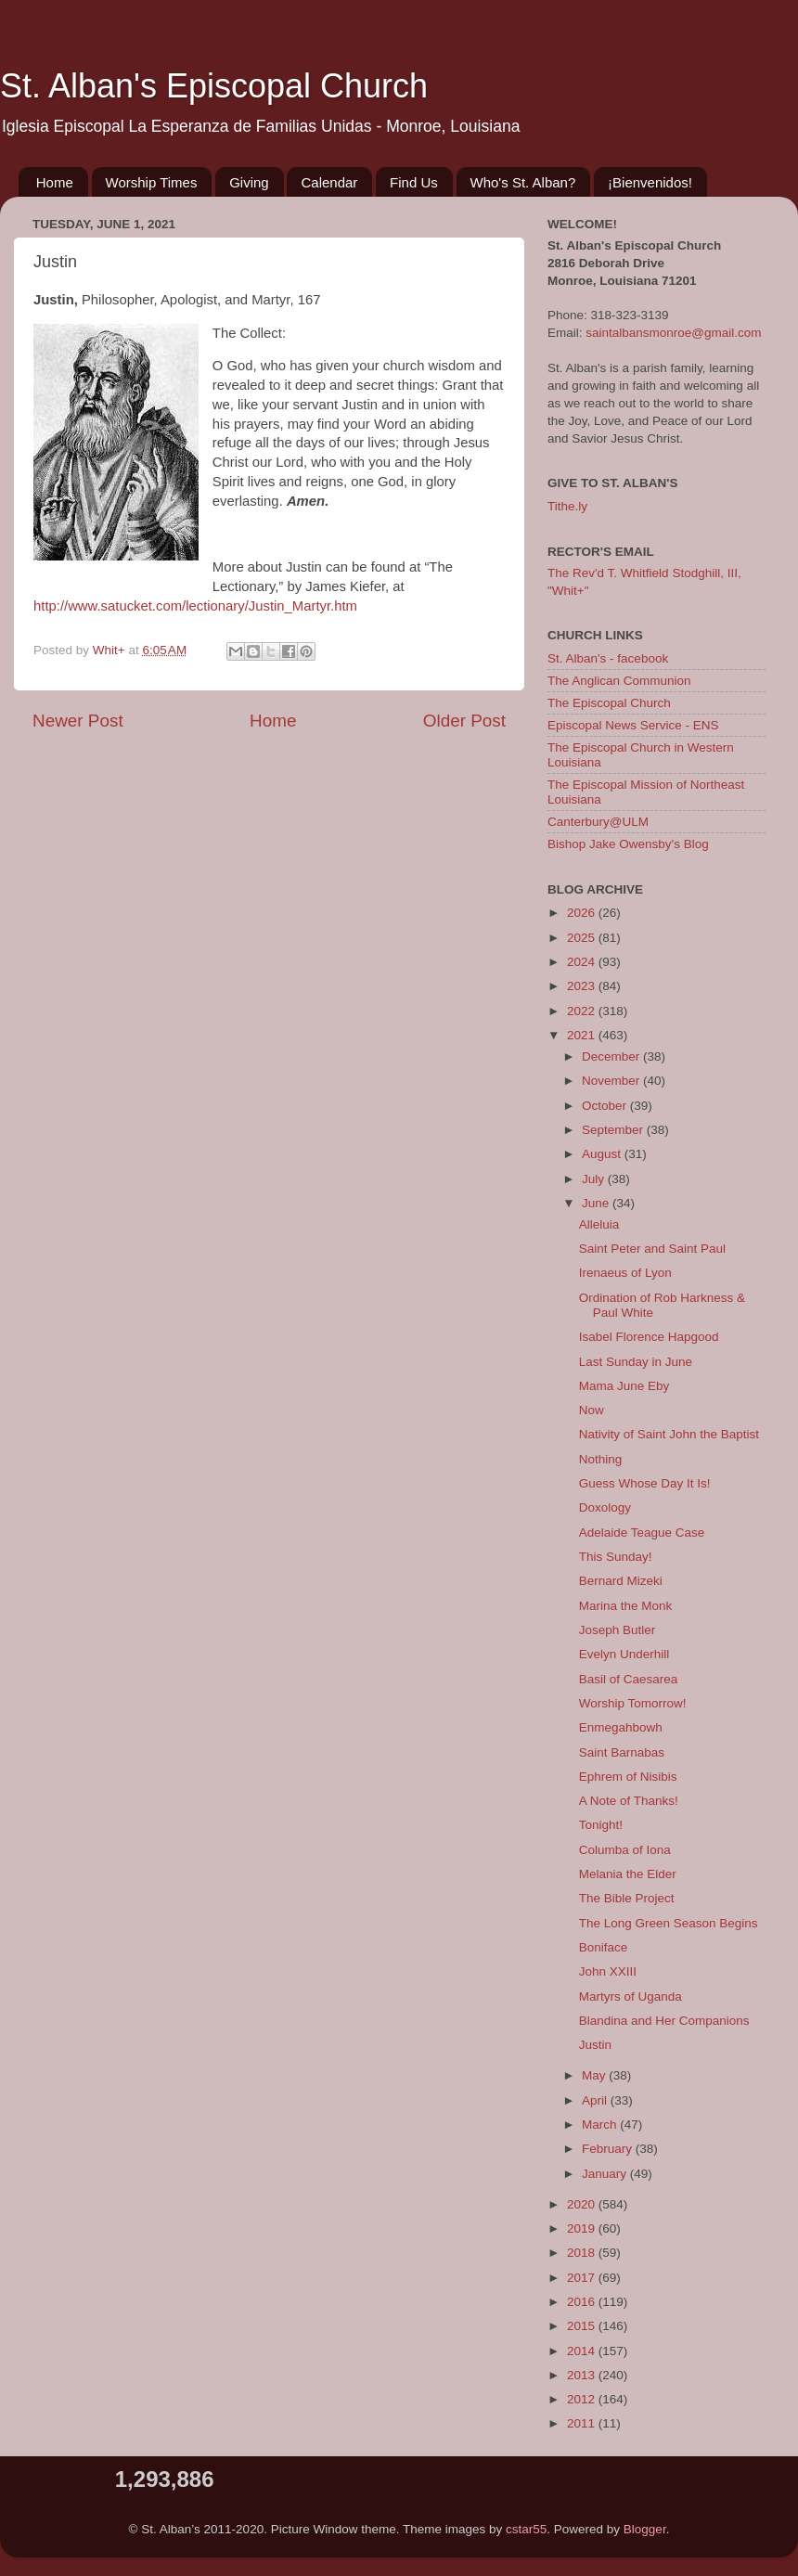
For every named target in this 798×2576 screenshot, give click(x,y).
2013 (582, 2375)
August (603, 1154)
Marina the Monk (626, 1606)
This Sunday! (615, 1557)
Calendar (329, 182)
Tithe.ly (567, 506)
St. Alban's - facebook (607, 658)
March (601, 2125)
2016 (582, 2302)
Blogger (645, 2529)
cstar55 (526, 2529)
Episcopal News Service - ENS (633, 725)
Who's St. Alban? (523, 182)
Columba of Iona (625, 1850)
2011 (582, 2423)
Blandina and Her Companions (664, 2021)
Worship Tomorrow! (633, 1703)
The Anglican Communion (619, 681)
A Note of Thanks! (628, 1801)
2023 (582, 986)
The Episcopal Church (609, 703)
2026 (582, 913)
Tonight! (601, 1825)
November (612, 1081)
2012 (582, 2399)
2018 (582, 2253)
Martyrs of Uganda (630, 1996)
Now (591, 1410)
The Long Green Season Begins (668, 1923)
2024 (582, 962)
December (612, 1056)
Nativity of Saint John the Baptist (669, 1434)
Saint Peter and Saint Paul (652, 1249)
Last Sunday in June (635, 1362)
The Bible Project (627, 1898)
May (595, 2075)
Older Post (464, 720)
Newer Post (77, 720)
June (597, 1203)
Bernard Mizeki (621, 1581)
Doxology (605, 1507)
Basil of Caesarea (628, 1679)
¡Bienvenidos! (650, 182)
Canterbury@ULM (598, 822)
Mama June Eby (624, 1386)
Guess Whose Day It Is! (645, 1483)
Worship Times (152, 182)
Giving (249, 182)
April (596, 2100)
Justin (595, 2045)
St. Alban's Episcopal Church (214, 86)
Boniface (603, 1947)
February (609, 2149)
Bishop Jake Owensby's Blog (628, 844)
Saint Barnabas (621, 1752)
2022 (582, 1011)
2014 (582, 2351)
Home (54, 182)
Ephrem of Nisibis (628, 1777)
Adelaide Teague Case (642, 1532)
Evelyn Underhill (624, 1654)
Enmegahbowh (621, 1727)
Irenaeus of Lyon (625, 1273)
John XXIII (608, 1971)
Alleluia (599, 1224)
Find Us (414, 182)
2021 (582, 1035)
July (595, 1179)
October (606, 1106)
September (614, 1130)
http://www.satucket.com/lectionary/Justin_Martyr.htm (195, 606)
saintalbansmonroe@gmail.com (673, 333)
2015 (582, 2326)
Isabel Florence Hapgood (649, 1337)
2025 (582, 938)
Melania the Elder (627, 1874)
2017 (582, 2278)
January (606, 2174)
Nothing (601, 1459)
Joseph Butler (617, 1630)
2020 (582, 2204)
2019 (582, 2228)
